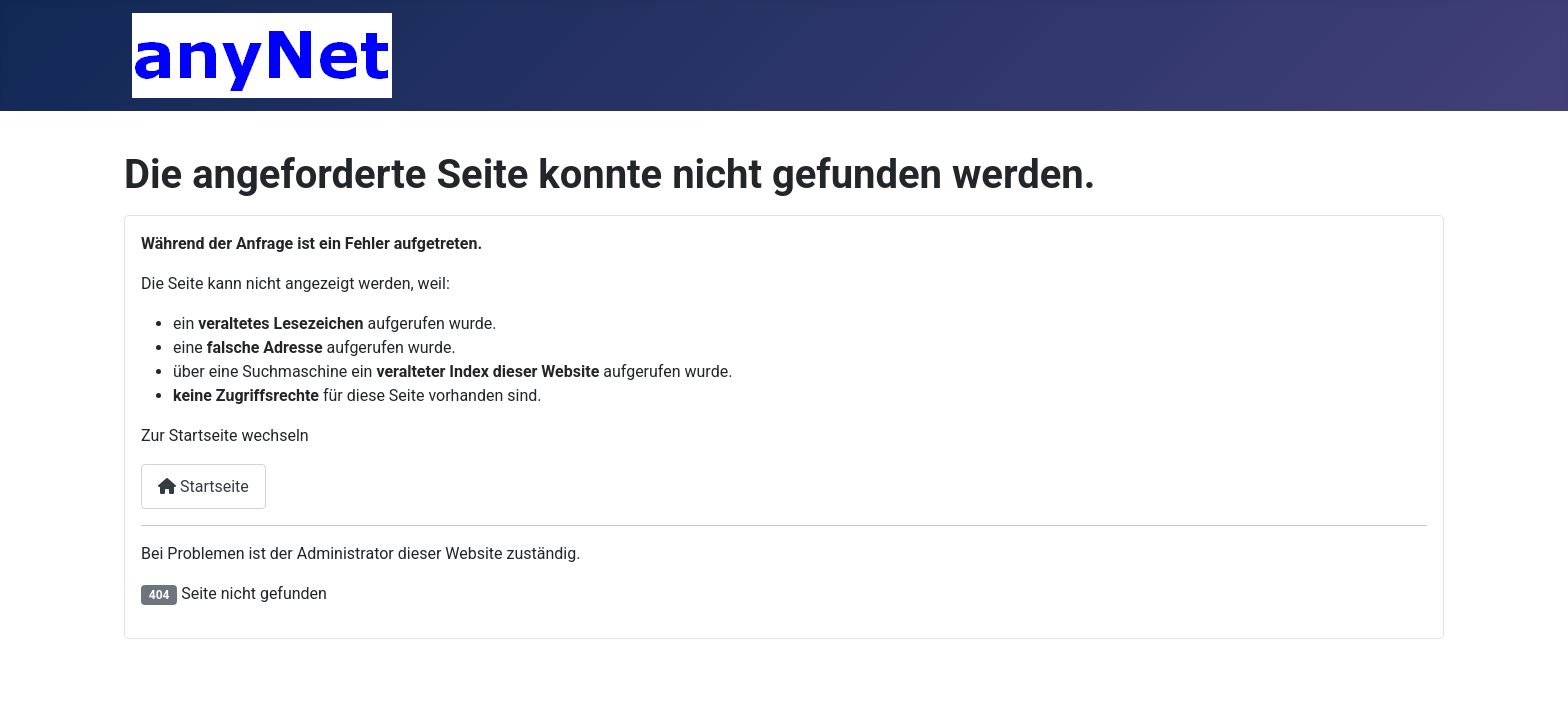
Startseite (203, 486)
